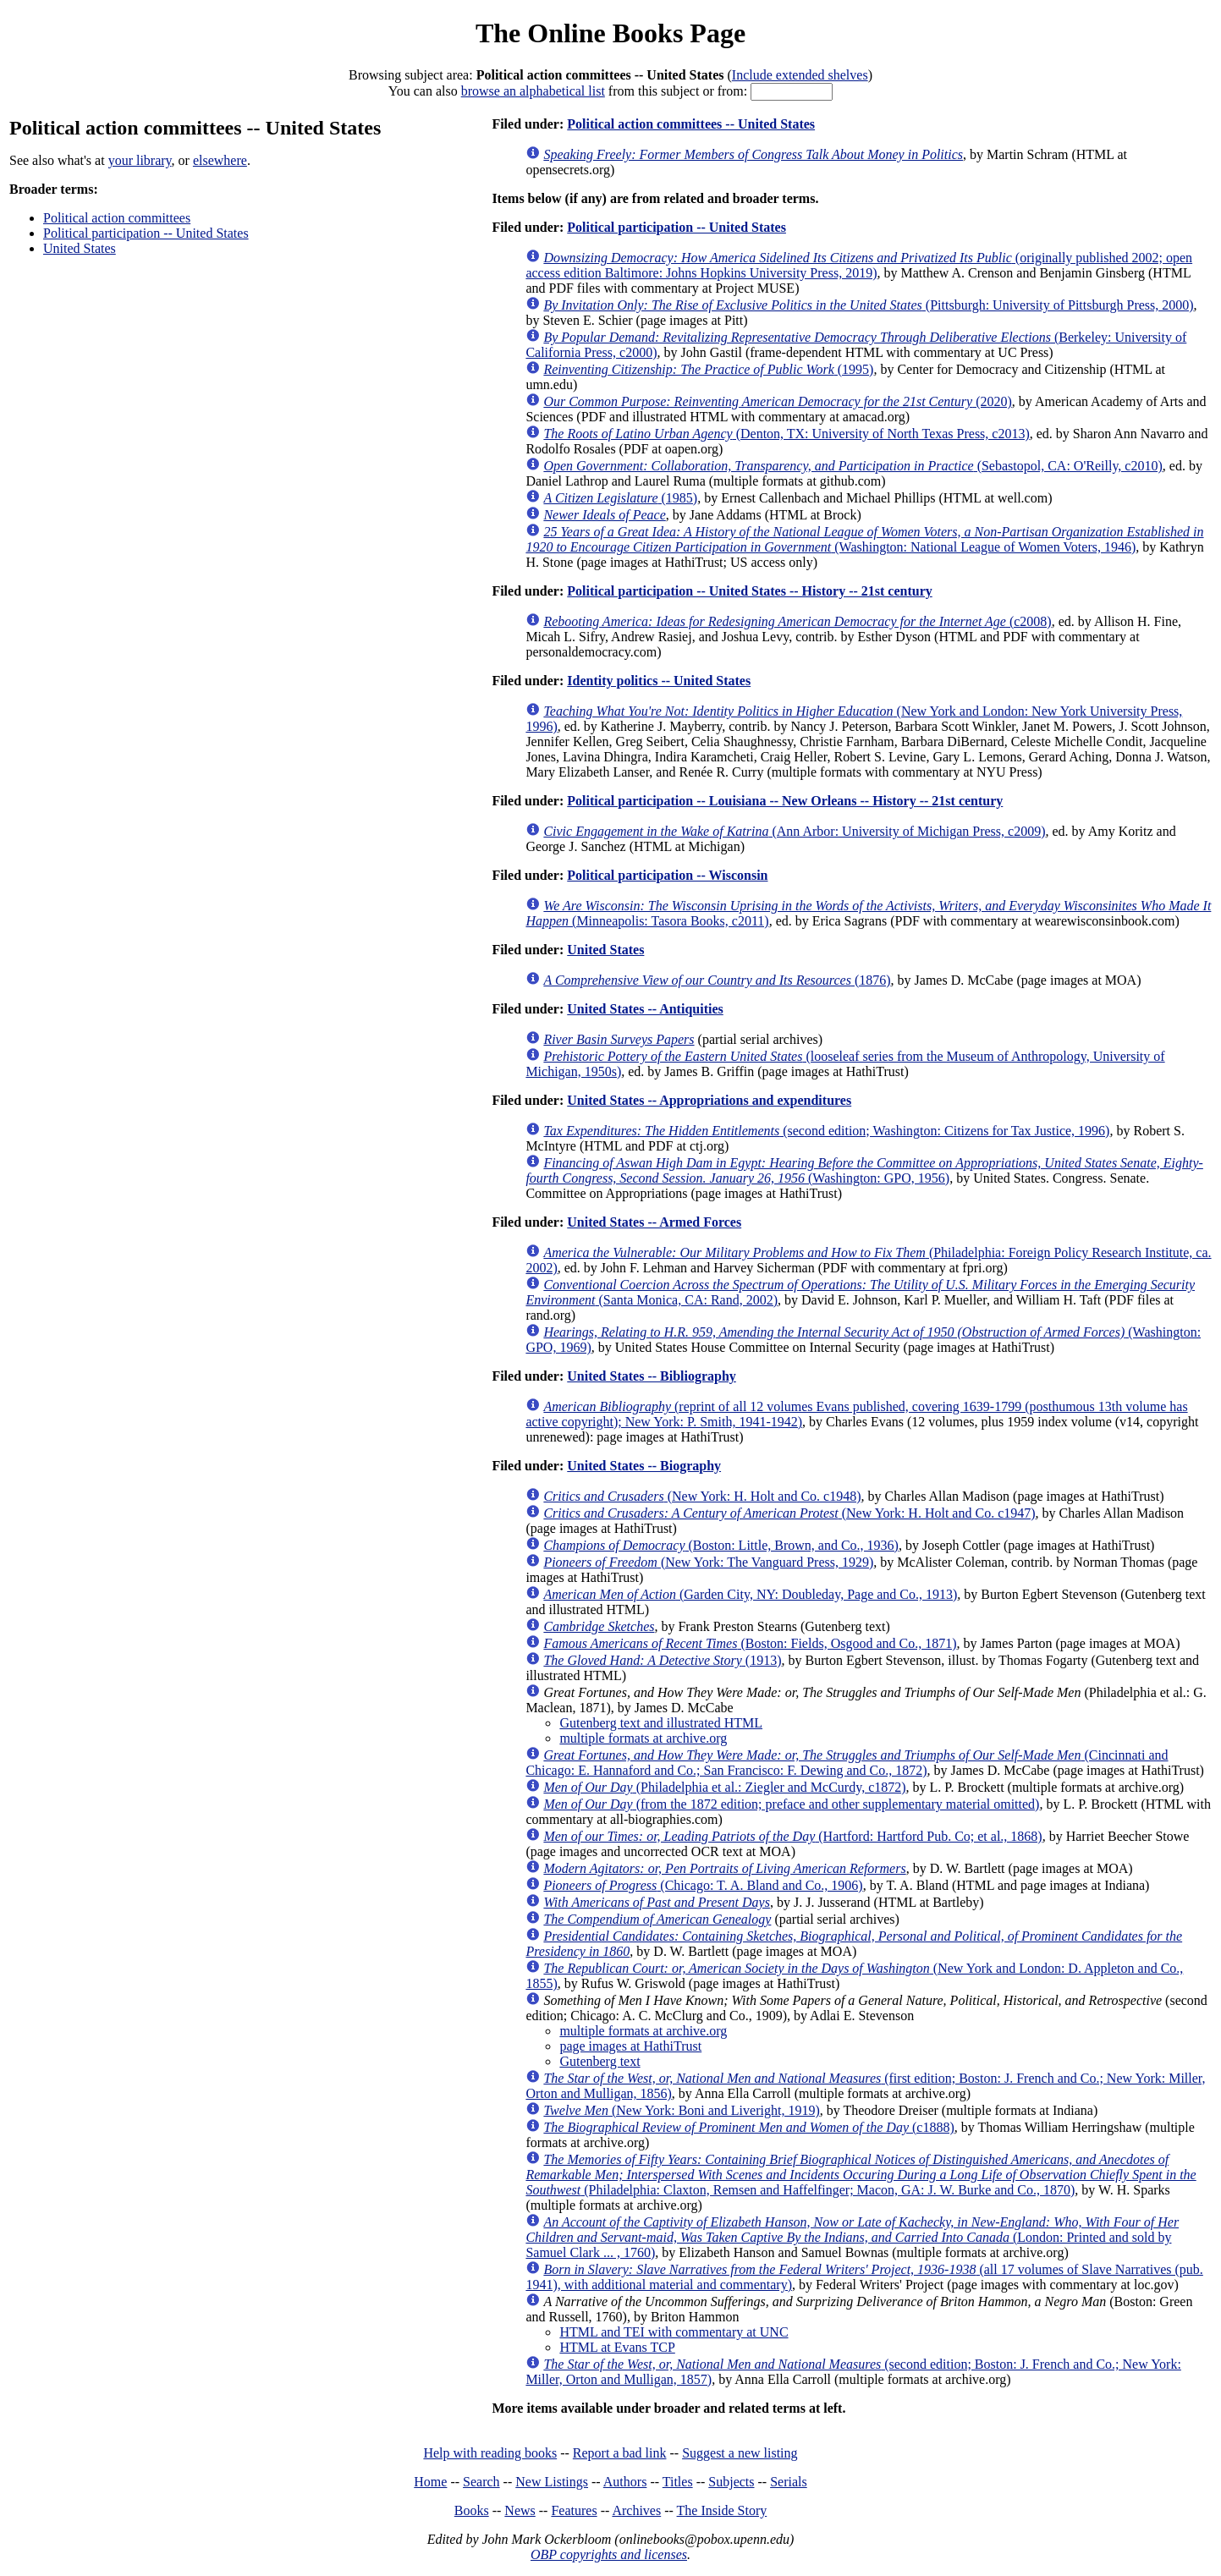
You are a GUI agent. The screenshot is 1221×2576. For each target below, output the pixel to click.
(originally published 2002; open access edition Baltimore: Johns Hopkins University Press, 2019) (858, 265)
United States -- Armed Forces (654, 1222)
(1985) (620, 498)
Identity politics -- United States (659, 680)
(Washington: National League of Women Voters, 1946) (864, 539)
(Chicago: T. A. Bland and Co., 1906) (702, 1885)
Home (430, 2481)
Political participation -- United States (146, 233)
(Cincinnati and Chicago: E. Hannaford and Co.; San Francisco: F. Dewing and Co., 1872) (846, 1762)
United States (79, 248)
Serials (788, 2481)
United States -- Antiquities (645, 1009)
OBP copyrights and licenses (609, 2554)
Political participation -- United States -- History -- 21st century (749, 591)
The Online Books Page (610, 33)
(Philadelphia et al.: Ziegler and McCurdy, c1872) (724, 1787)
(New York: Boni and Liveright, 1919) (681, 2110)
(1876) (716, 980)
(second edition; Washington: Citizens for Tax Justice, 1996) (826, 1130)
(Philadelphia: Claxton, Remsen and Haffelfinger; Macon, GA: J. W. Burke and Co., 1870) (860, 2174)
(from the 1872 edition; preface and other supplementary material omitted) (791, 1804)
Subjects (731, 2481)
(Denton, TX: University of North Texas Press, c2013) (786, 433)
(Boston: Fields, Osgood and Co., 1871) (749, 1643)
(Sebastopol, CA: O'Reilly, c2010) (852, 466)
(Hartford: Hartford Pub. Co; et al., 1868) (792, 1836)
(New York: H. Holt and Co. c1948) (702, 1496)
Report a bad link (620, 2453)
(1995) (708, 369)
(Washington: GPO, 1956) (863, 1170)
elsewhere (220, 160)
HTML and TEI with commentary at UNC (673, 2332)
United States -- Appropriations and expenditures (709, 1100)
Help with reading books (490, 2453)
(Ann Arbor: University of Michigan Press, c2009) (794, 831)
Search (481, 2481)
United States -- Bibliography (651, 1376)
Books (471, 2510)
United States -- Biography (644, 1465)
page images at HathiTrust (630, 2046)
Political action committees (116, 218)
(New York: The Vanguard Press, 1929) (708, 1562)
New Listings (551, 2481)
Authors (625, 2481)
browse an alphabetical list (533, 91)
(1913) (662, 1660)
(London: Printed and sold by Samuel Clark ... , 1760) (852, 2237)
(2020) (777, 401)
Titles (678, 2481)
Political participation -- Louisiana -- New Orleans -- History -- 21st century (785, 801)
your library (140, 160)
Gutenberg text (599, 2061)
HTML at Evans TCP (616, 2347)
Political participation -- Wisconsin (667, 875)
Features (574, 2510)
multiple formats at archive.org (643, 1738)
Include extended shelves (800, 75)
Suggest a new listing (739, 2453)
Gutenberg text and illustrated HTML (660, 1723)
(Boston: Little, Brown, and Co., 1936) (721, 1545)
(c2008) (797, 621)
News (519, 2510)
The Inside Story (722, 2510)
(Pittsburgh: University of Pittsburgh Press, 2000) (868, 305)
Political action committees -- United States (691, 124)
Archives (636, 2510)
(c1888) (748, 2127)
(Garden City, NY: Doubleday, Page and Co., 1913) (750, 1594)
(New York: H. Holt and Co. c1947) (789, 1513)
